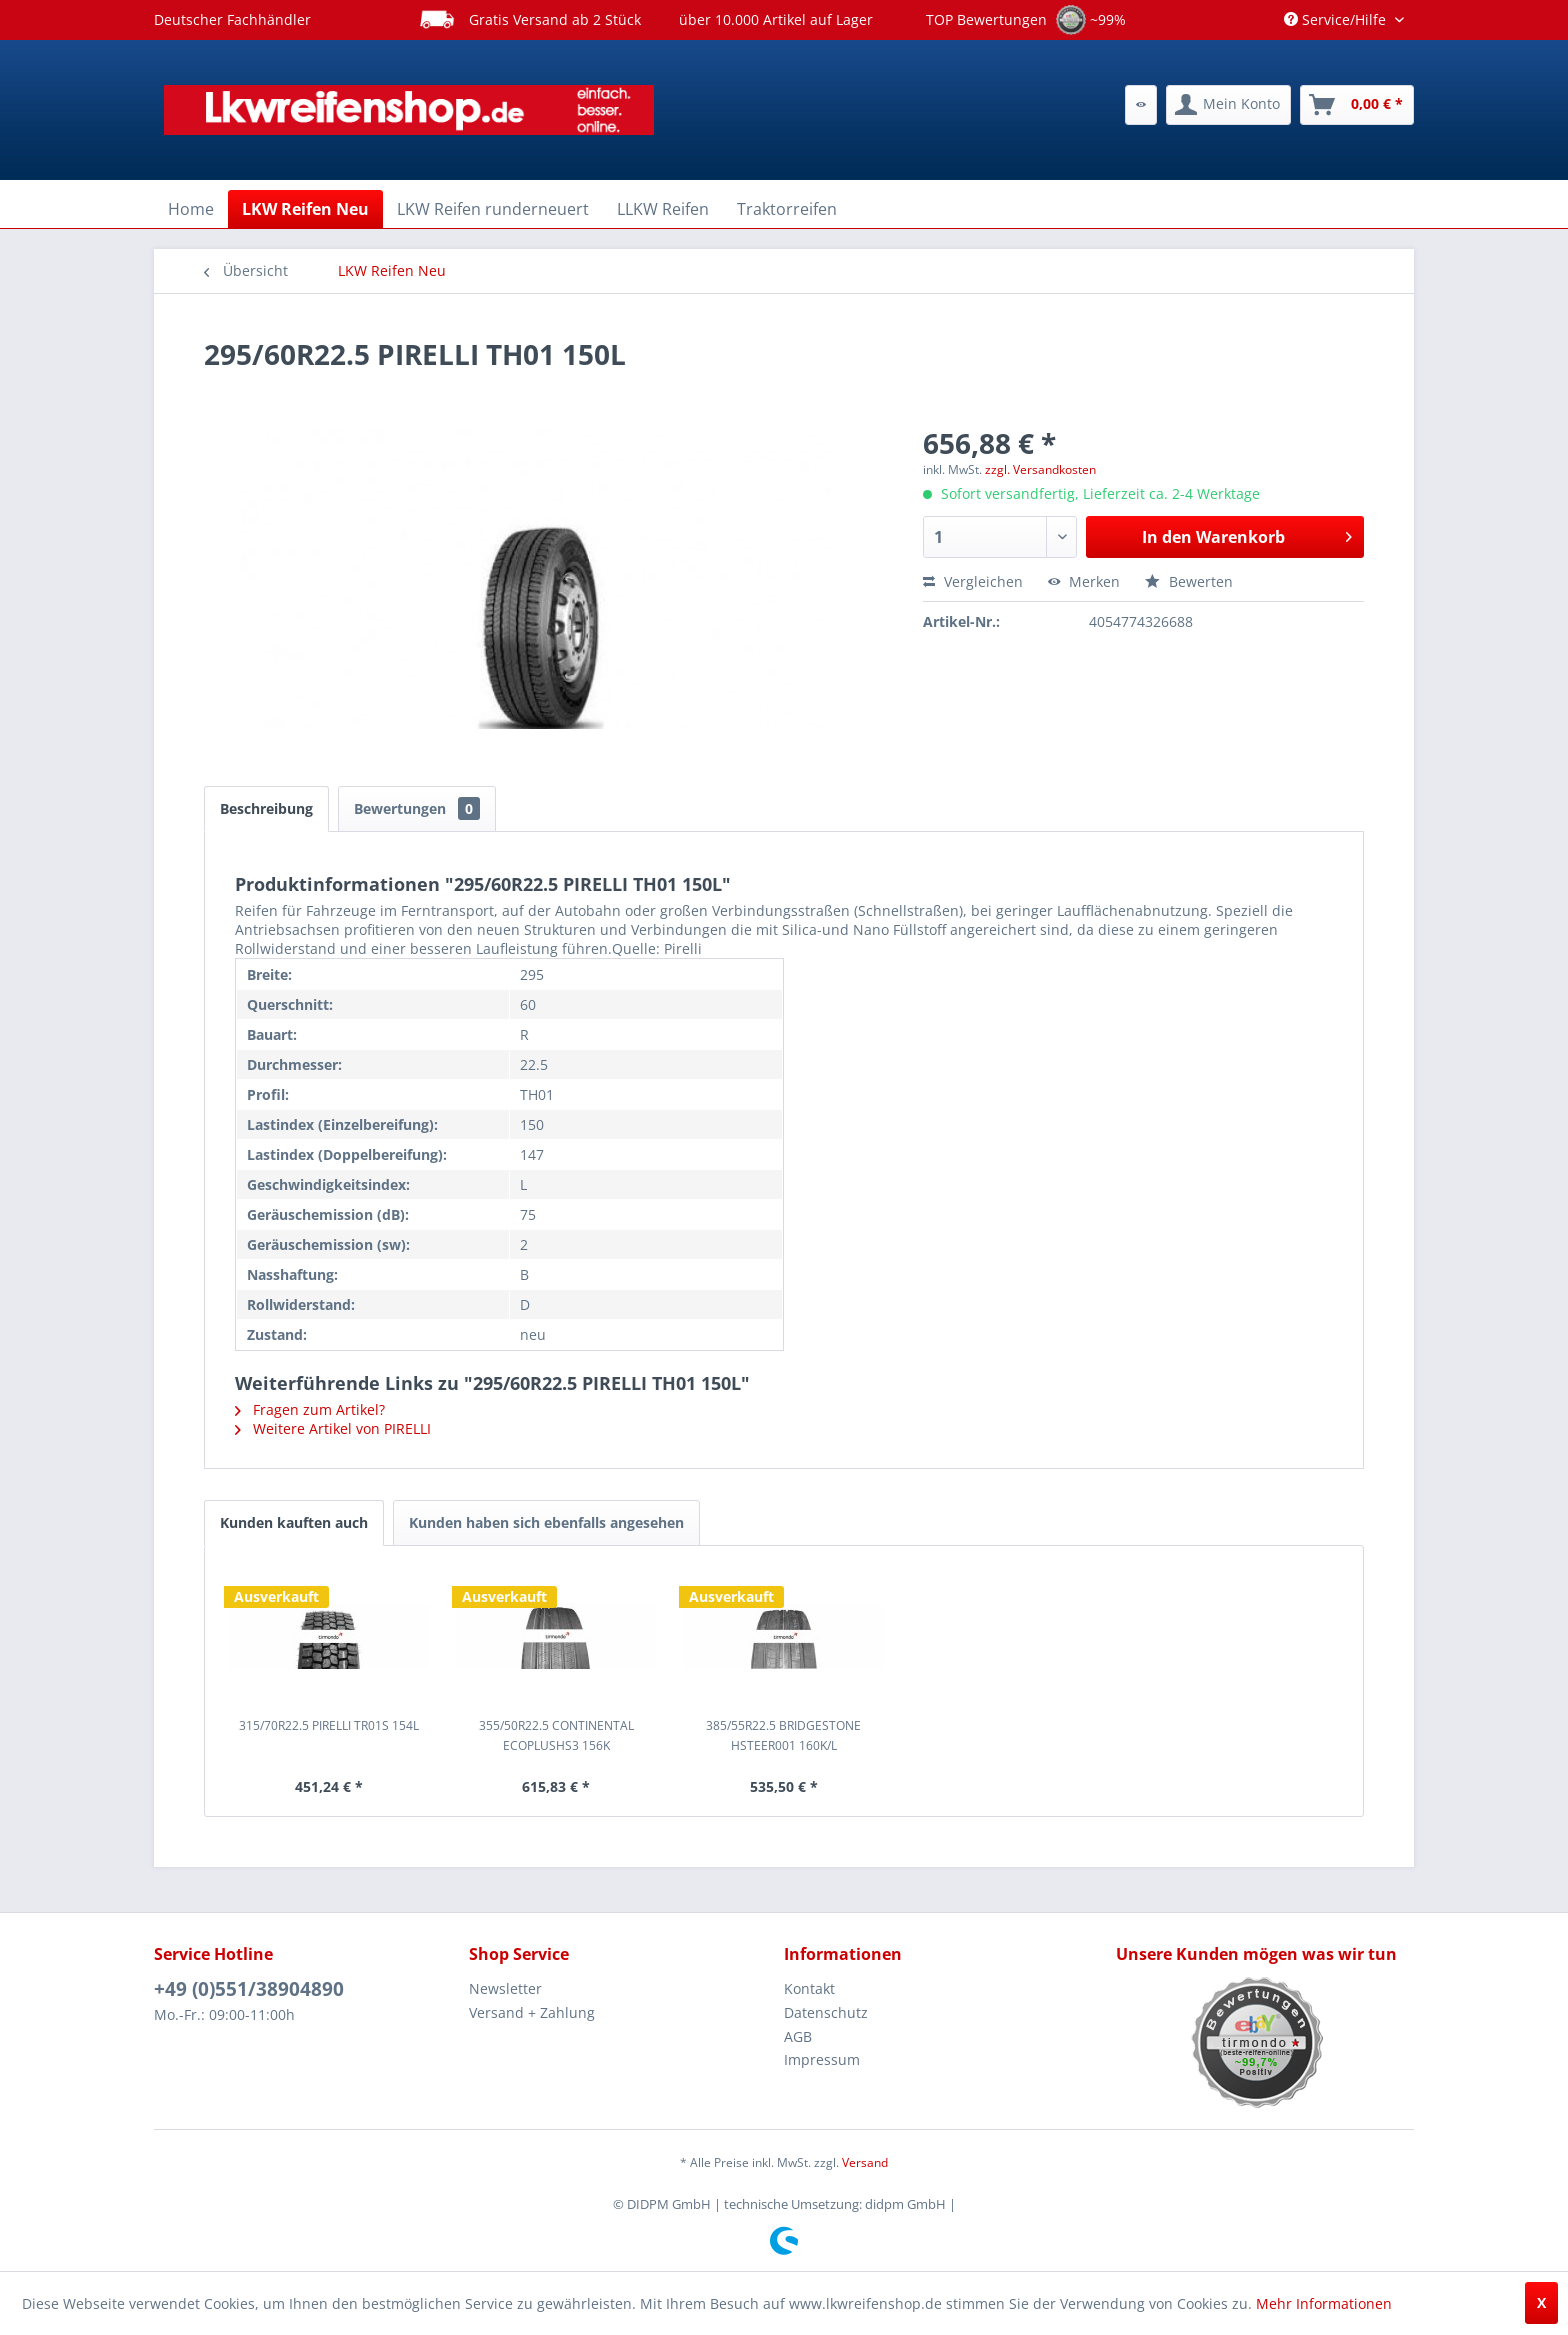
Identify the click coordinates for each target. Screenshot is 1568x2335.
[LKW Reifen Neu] (305, 209)
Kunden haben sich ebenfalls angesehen (546, 1522)
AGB (798, 2036)
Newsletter (505, 1988)
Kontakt (809, 1988)
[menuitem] (1141, 105)
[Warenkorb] (1357, 105)
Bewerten (1189, 581)
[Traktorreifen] (787, 209)
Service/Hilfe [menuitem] (1337, 19)
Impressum (822, 2059)
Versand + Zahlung (532, 2012)
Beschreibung (266, 808)
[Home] (191, 209)
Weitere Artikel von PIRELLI (333, 1428)
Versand (865, 2162)
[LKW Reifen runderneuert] (493, 209)
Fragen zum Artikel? (310, 1409)
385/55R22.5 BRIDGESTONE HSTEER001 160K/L (783, 1735)
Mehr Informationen (1324, 2303)
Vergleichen (973, 581)
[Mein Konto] (1228, 105)
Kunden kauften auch (294, 1522)
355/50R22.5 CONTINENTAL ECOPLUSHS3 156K (556, 1735)
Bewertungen (417, 808)
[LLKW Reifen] (663, 209)
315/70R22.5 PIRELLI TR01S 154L (329, 1725)
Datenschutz (826, 2012)
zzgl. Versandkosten (1040, 469)
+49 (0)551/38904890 (249, 1989)
